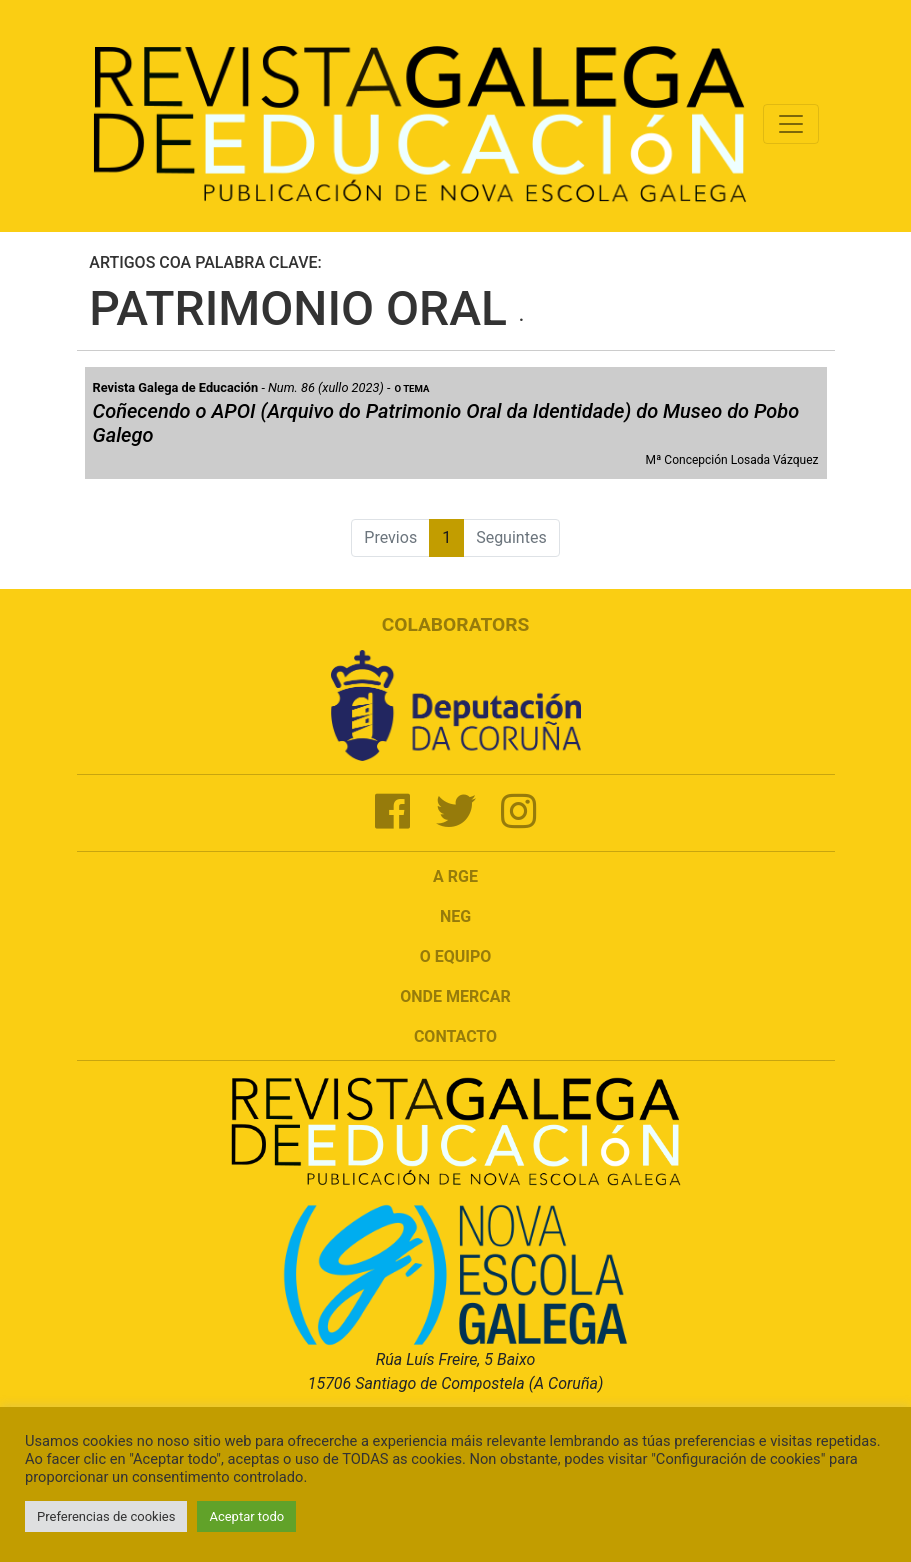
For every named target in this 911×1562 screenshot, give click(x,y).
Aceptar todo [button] (246, 1516)
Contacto (455, 1036)
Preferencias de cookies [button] (106, 1516)
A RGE (455, 876)
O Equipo (456, 956)
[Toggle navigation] (791, 124)
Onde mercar (455, 996)
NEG (455, 916)
